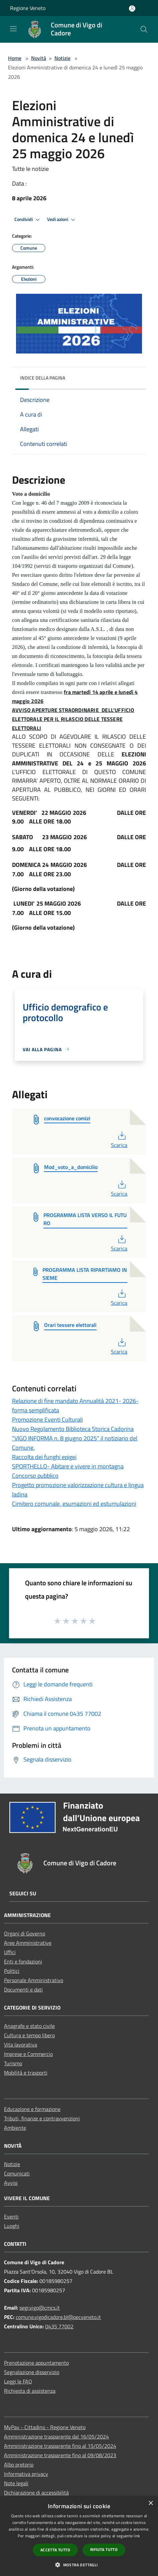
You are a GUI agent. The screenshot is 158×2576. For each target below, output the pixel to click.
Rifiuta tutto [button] (104, 2549)
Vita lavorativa (20, 2045)
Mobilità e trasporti (25, 2073)
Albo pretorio (18, 2465)
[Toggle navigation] (13, 29)
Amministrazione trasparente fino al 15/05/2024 (60, 2446)
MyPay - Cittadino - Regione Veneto (45, 2427)
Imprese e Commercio (28, 2054)
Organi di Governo (24, 1933)
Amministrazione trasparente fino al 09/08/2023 (60, 2455)
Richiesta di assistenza (29, 2391)
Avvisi (11, 2183)
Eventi (11, 2216)
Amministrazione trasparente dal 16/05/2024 (56, 2436)
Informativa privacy (26, 2474)
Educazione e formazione (32, 2109)
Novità (38, 58)
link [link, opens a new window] (137, 2536)
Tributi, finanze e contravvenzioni (42, 2118)
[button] (79, 2564)
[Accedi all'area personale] (132, 8)
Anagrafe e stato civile (29, 2026)
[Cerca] (144, 29)
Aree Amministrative (27, 1943)
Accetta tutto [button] (55, 2550)
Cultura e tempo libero (29, 2035)
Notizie (62, 58)
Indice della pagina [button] (42, 377)
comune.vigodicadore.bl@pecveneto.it (58, 2317)
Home (14, 58)
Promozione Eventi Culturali (47, 1419)
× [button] (150, 2503)
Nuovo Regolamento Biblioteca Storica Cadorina (73, 1428)
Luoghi (11, 2226)
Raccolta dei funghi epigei (44, 1456)
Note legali (16, 2483)
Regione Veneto (27, 8)
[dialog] (79, 2536)
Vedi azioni (62, 220)
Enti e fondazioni (23, 1961)
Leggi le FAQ (18, 2381)
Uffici (10, 1952)
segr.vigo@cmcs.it (39, 2308)
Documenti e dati (23, 1989)
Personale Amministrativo (33, 1980)
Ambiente (15, 2128)
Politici (11, 1971)
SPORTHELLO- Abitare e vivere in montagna (68, 1466)
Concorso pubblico (35, 1475)
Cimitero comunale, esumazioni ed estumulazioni (74, 1503)
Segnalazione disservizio (31, 2372)
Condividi (28, 220)
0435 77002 (59, 2326)
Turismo (13, 2063)
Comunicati (17, 2173)
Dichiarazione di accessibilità (36, 2493)
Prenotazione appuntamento (36, 2363)
